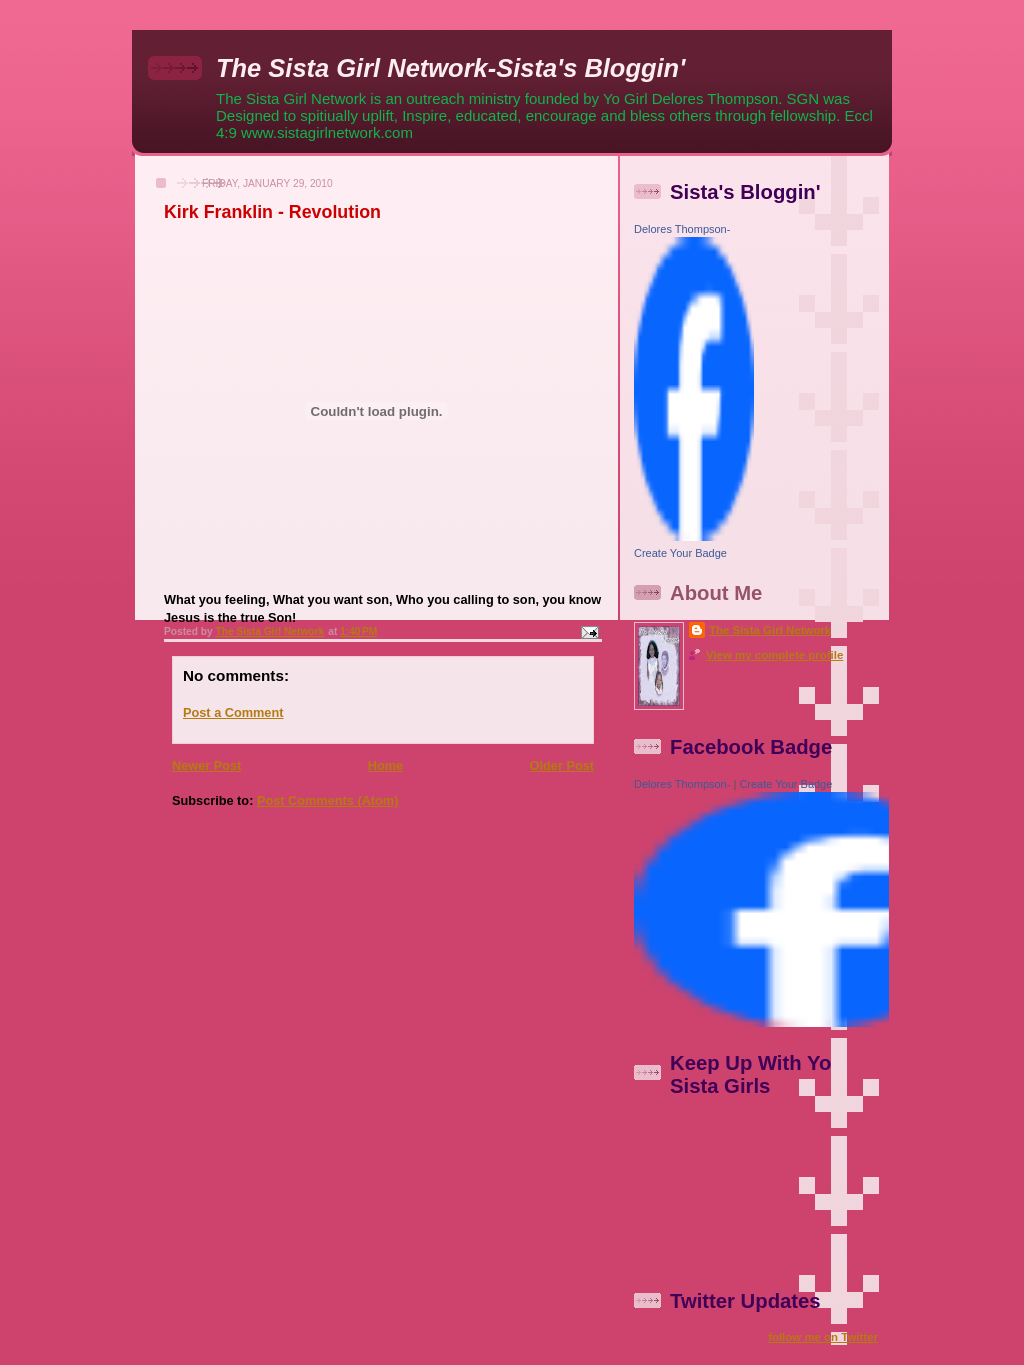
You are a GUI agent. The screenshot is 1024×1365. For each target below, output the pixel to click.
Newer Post (206, 765)
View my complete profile (774, 655)
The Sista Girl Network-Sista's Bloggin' (450, 68)
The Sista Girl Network (770, 630)
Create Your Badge (680, 553)
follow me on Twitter (823, 1337)
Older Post (562, 765)
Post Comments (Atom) (328, 800)
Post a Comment (233, 712)
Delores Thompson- (682, 229)
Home (385, 765)
